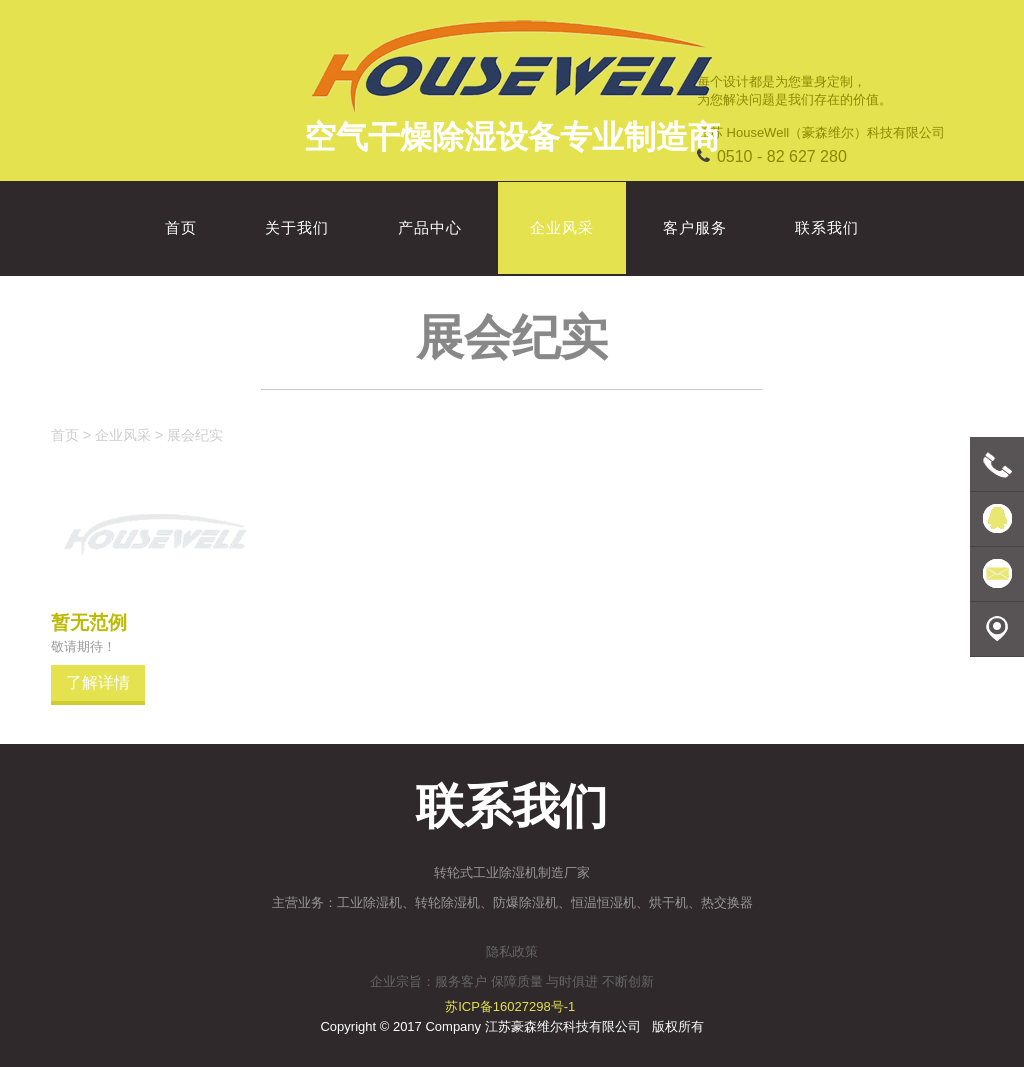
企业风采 (123, 435)
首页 (65, 435)
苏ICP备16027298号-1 (510, 1006)
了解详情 (98, 682)
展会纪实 (195, 435)
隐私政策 (512, 951)
